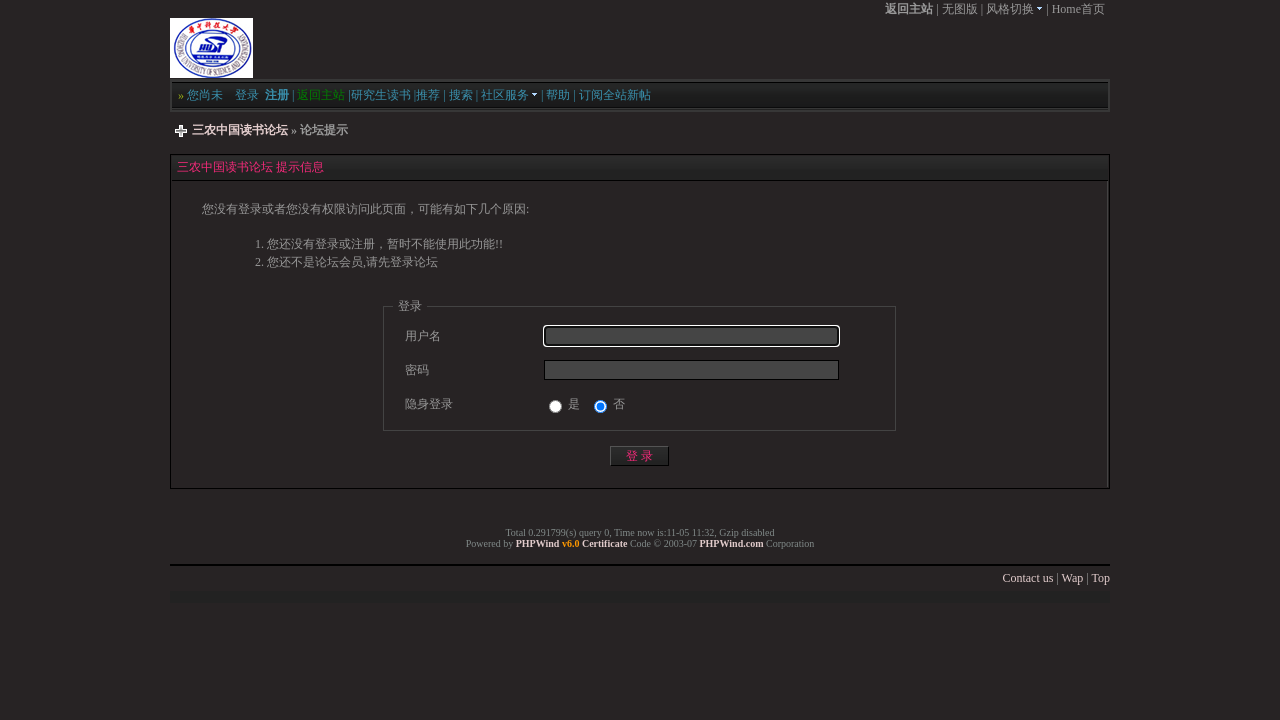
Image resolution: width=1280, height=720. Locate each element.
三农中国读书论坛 (240, 130)
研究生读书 (381, 95)
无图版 (960, 9)
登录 (247, 95)
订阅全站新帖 (615, 95)
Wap (1073, 578)
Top (1101, 578)
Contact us (1027, 578)
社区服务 (509, 95)
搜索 (461, 95)
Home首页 (1078, 9)
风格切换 (1014, 9)
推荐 (428, 95)
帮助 (558, 95)
